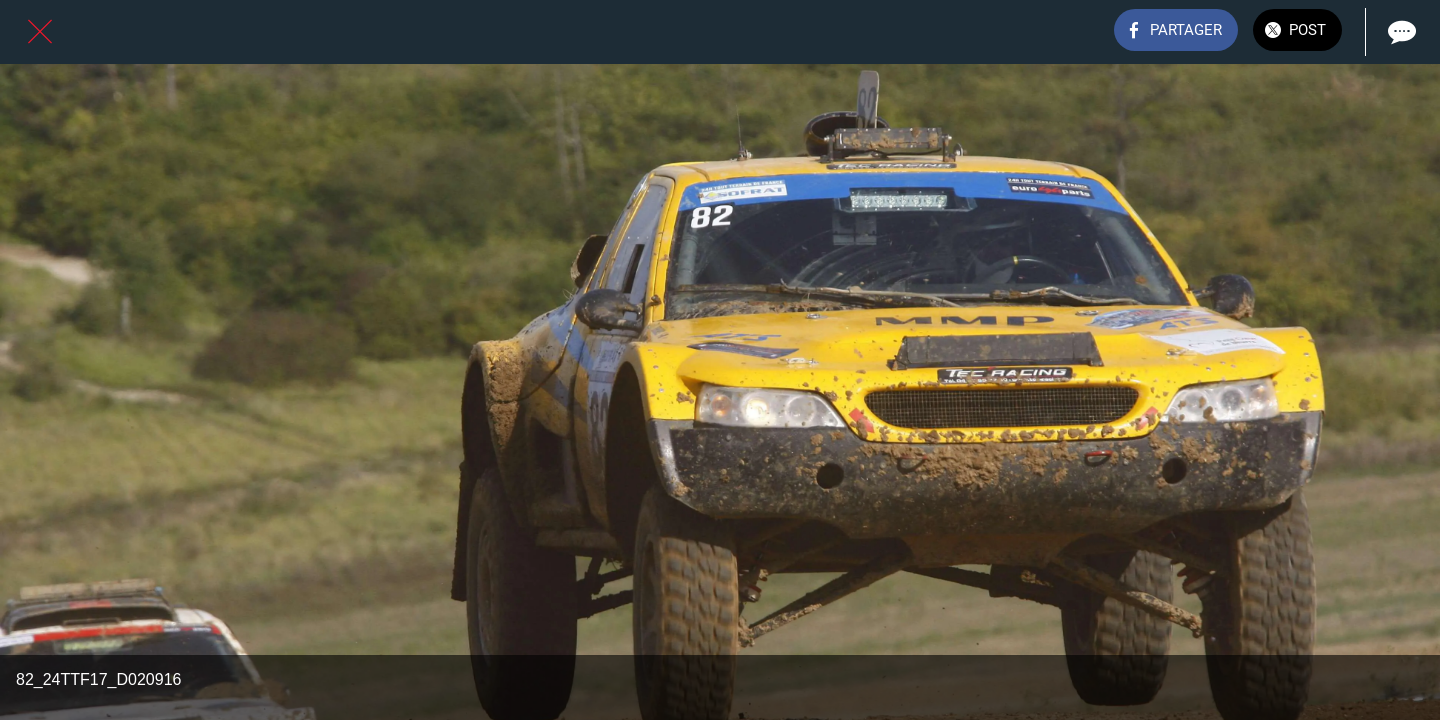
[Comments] (1400, 32)
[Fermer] (40, 32)
